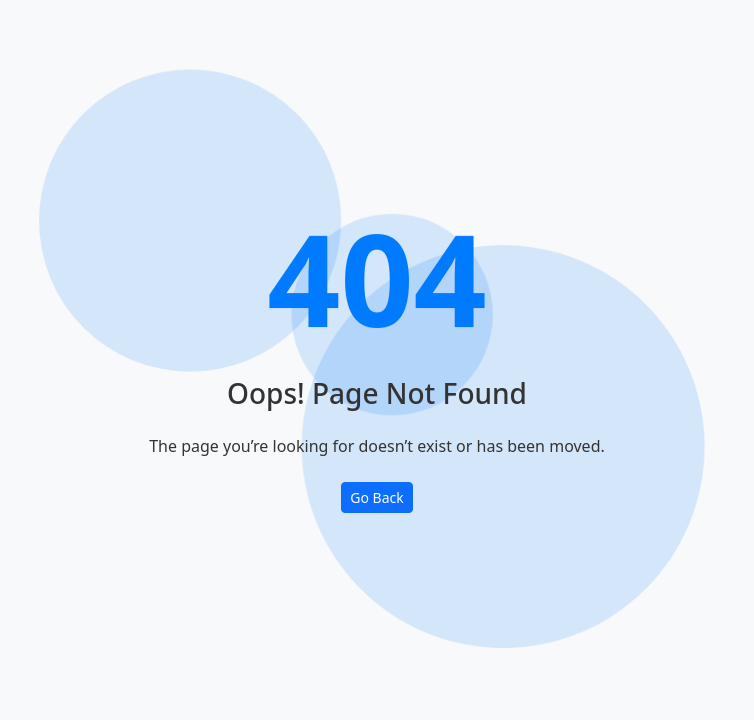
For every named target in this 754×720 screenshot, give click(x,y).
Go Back (376, 497)
